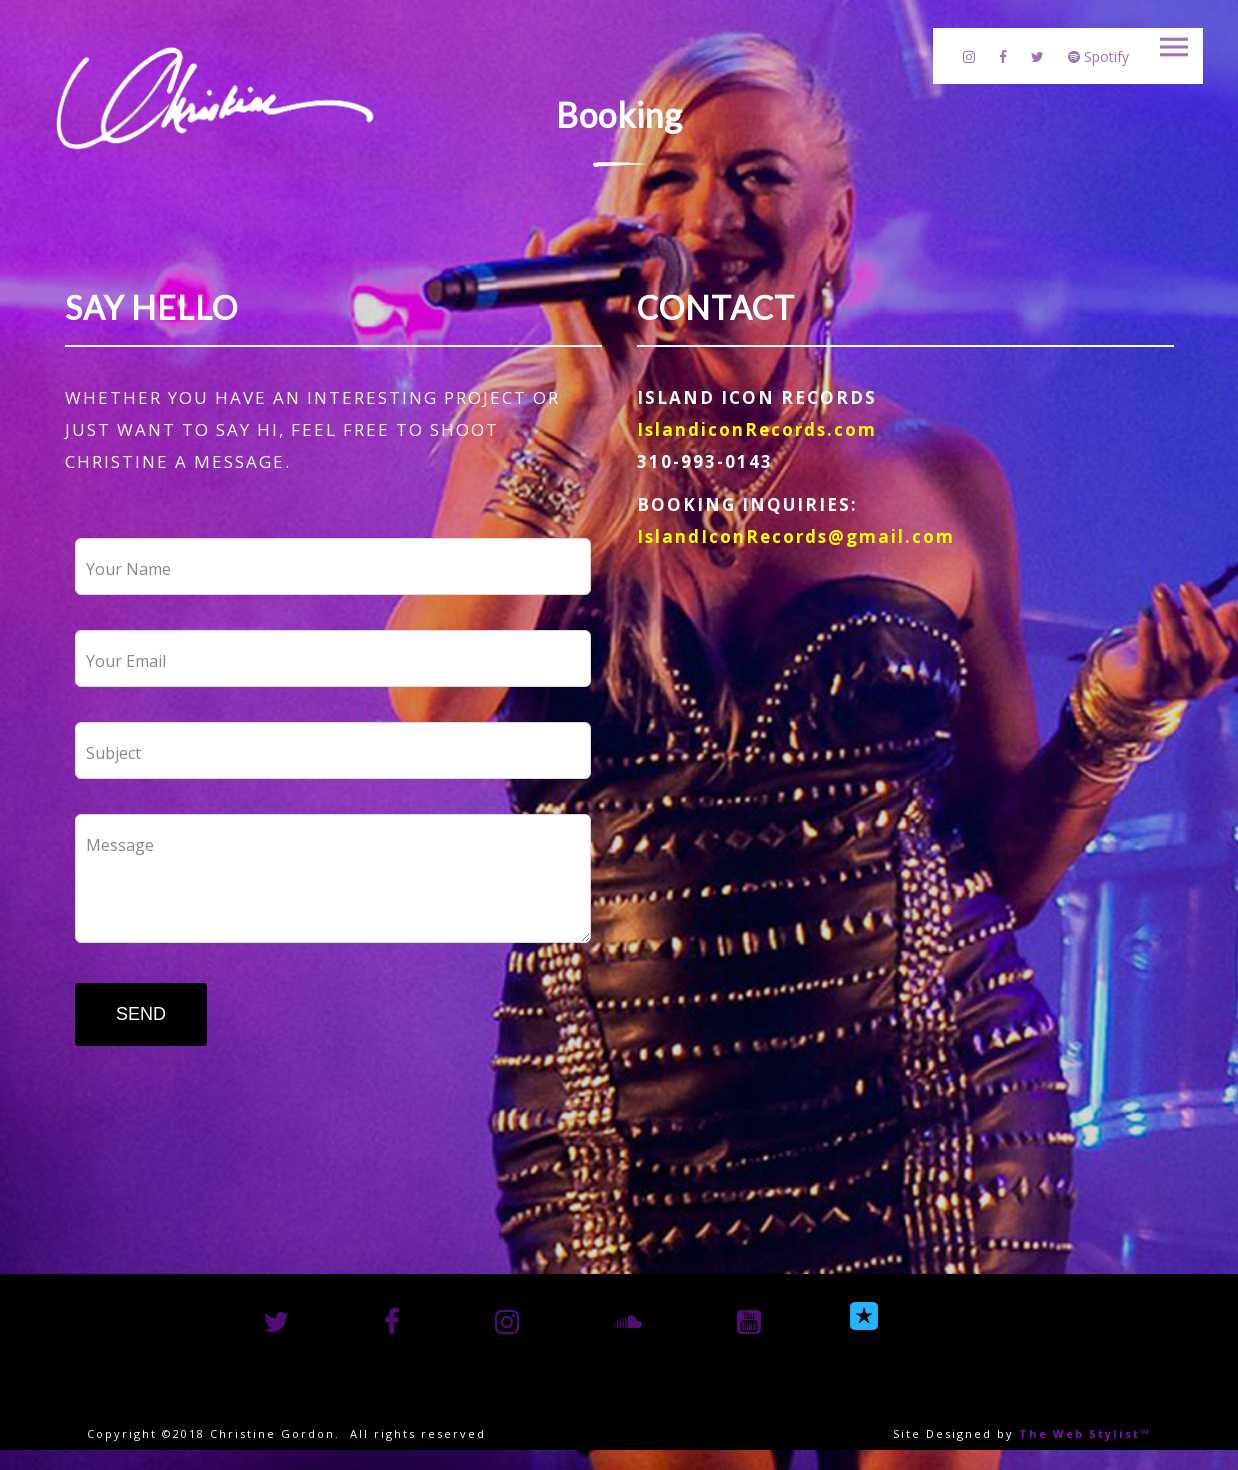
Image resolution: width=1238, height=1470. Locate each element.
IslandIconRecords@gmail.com (796, 536)
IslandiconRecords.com (757, 429)
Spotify (1098, 56)
